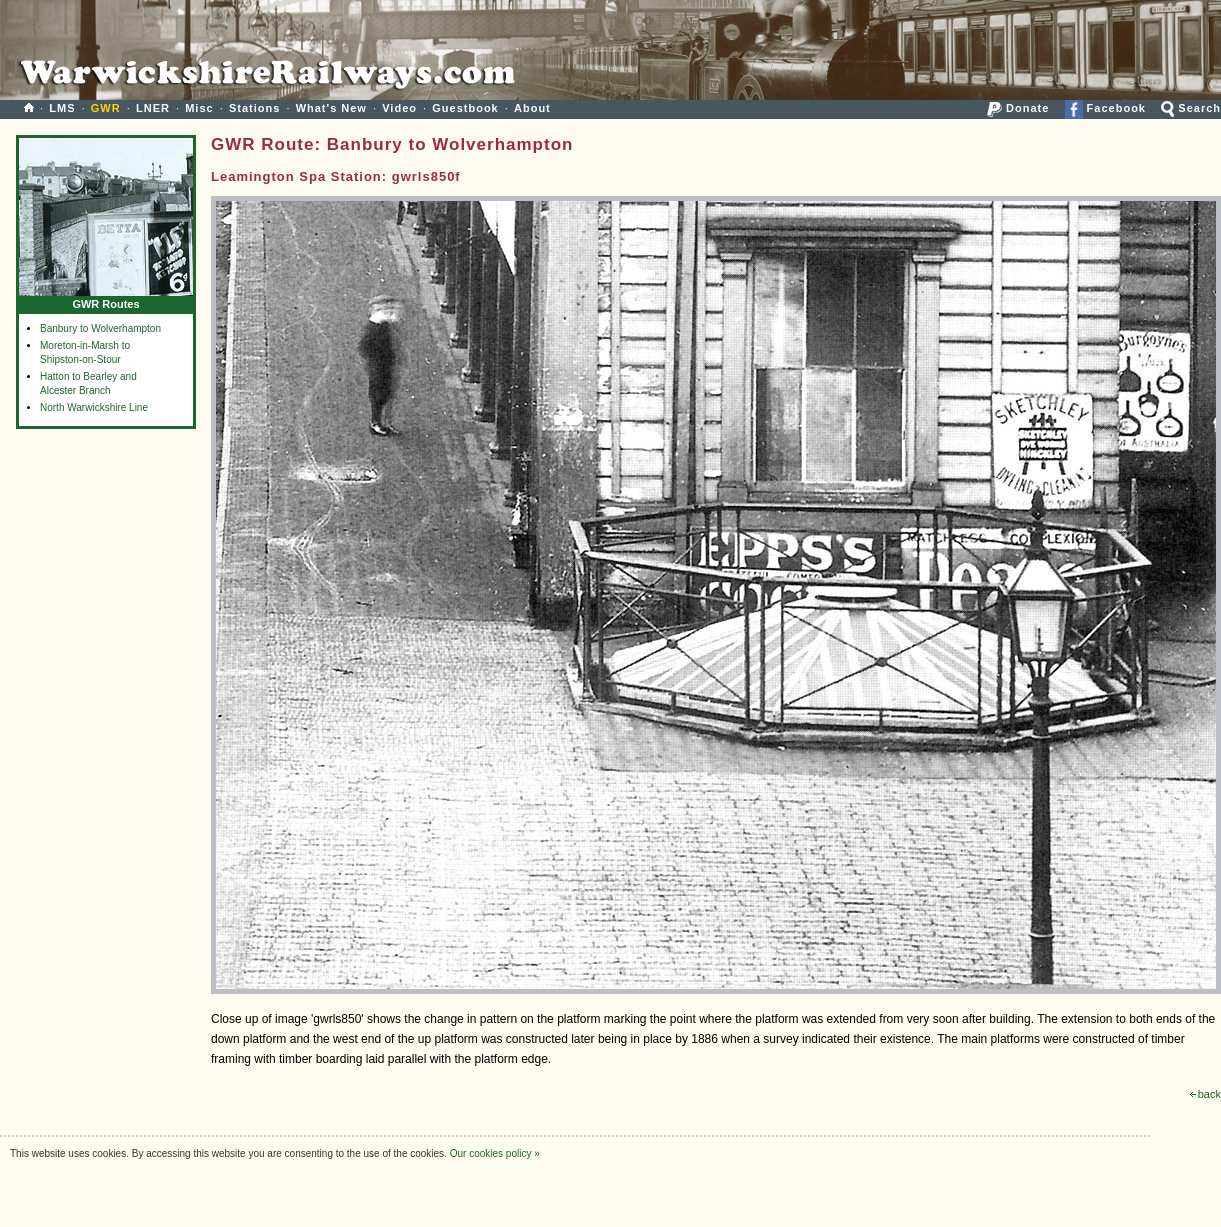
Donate (1018, 108)
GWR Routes (106, 299)
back (1205, 1094)
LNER (153, 108)
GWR (106, 108)
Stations (254, 108)
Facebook (1105, 108)
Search (1191, 108)
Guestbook (465, 108)
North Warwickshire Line (94, 407)
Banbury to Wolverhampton (100, 328)
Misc (199, 108)
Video (399, 108)
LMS (62, 108)
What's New (331, 108)
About (532, 108)
